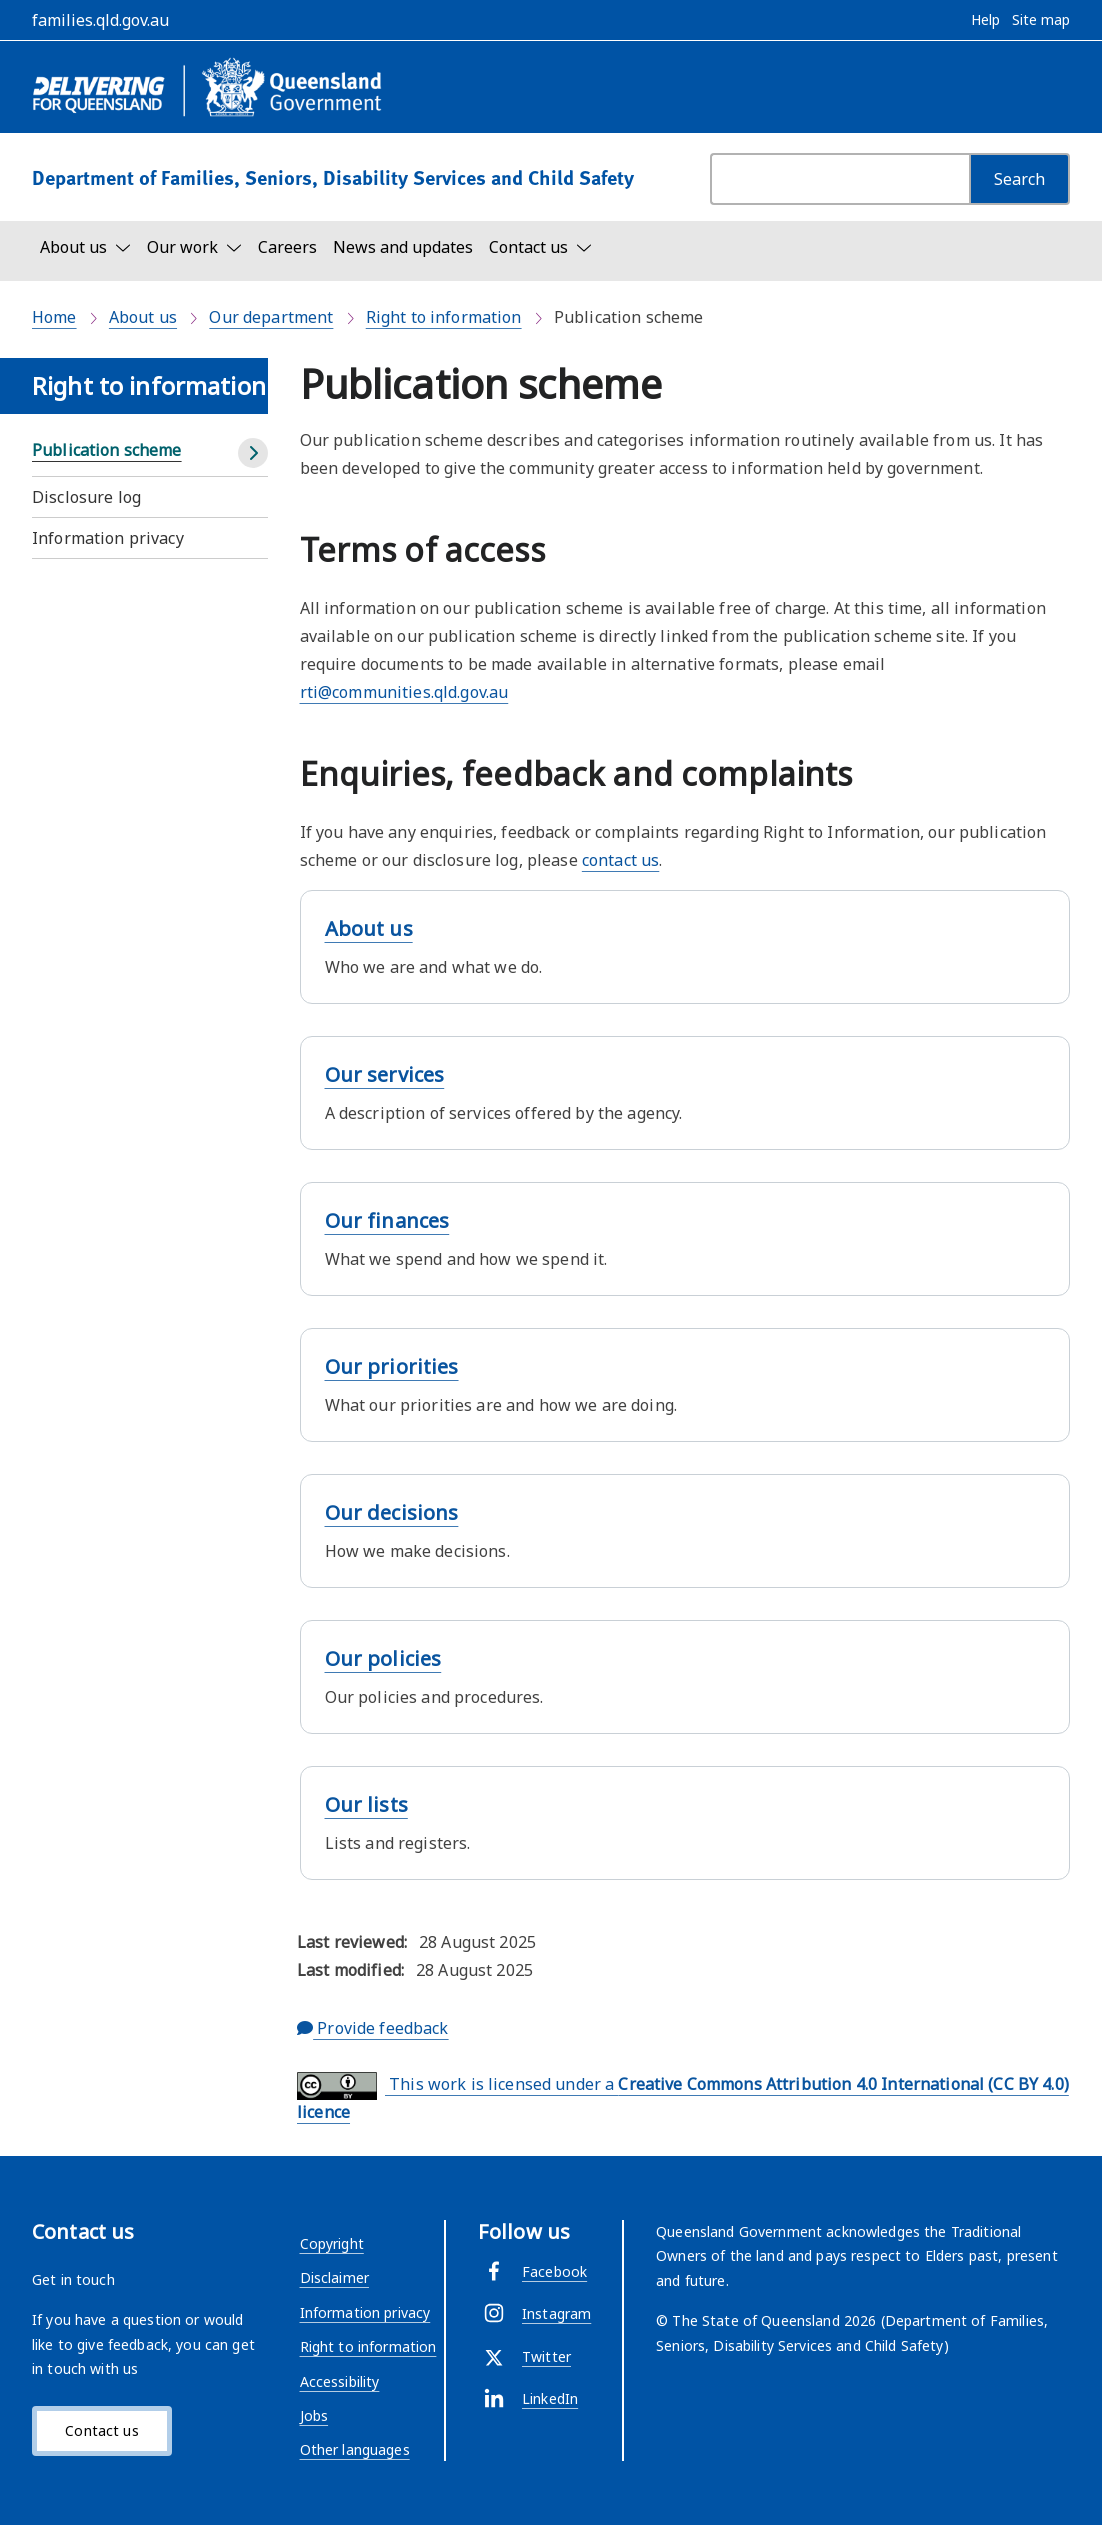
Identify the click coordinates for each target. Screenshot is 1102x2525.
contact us (620, 860)
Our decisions (392, 1512)
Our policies (383, 1658)
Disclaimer (334, 2277)
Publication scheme (107, 450)
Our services (385, 1074)
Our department (271, 317)
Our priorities (392, 1366)
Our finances (387, 1220)
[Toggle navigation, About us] (85, 247)
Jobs (314, 2415)
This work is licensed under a (683, 2097)
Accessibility (340, 2381)
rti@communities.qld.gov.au (404, 692)
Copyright (332, 2243)
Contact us (101, 2430)
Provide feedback (373, 2028)
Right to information (444, 317)
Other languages (355, 2449)
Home (54, 317)
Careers (287, 247)
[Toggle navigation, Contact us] (540, 247)
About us (143, 317)
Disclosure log (86, 497)
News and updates (403, 247)
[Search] (1019, 179)
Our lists (366, 1804)
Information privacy (108, 538)
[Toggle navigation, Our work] (194, 247)
